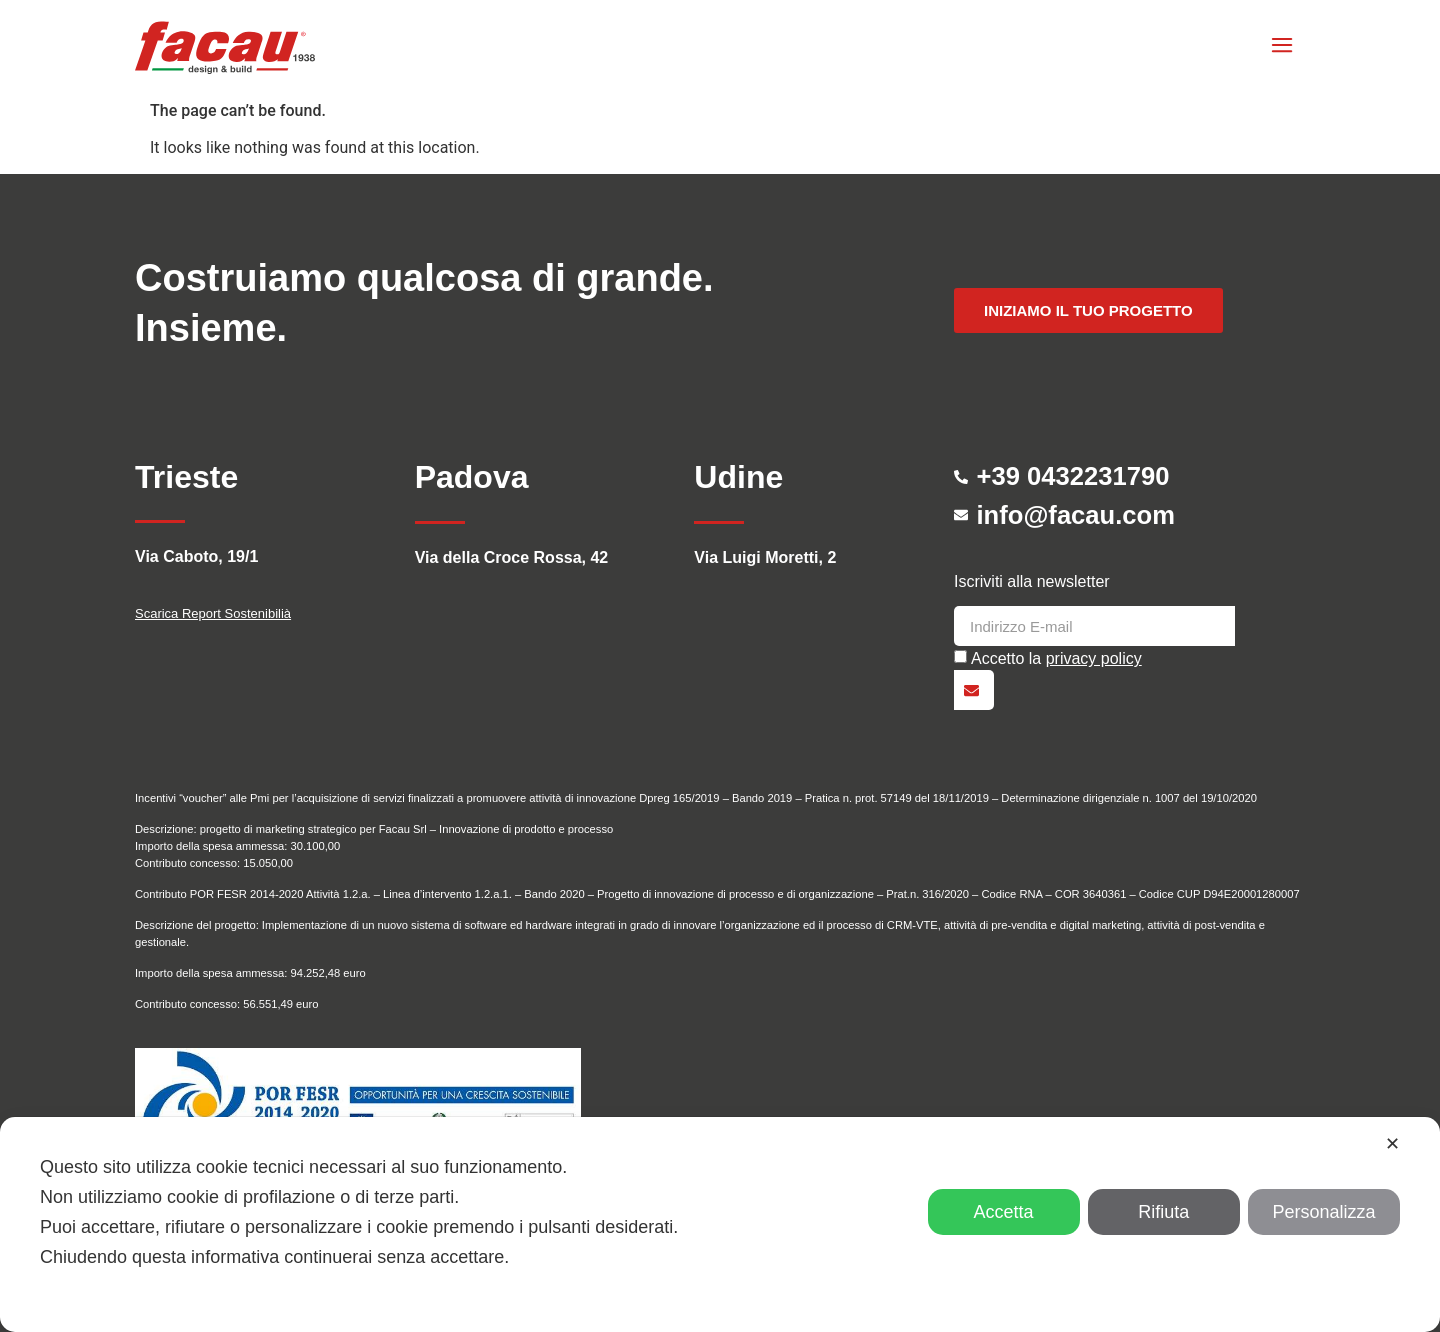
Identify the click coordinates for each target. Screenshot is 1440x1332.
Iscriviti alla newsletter (1032, 582)
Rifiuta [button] (1163, 1212)
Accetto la (1056, 658)
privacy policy (1094, 658)
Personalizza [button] (1323, 1212)
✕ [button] (1392, 1144)
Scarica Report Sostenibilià (213, 613)
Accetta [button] (1004, 1212)
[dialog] (720, 1224)
